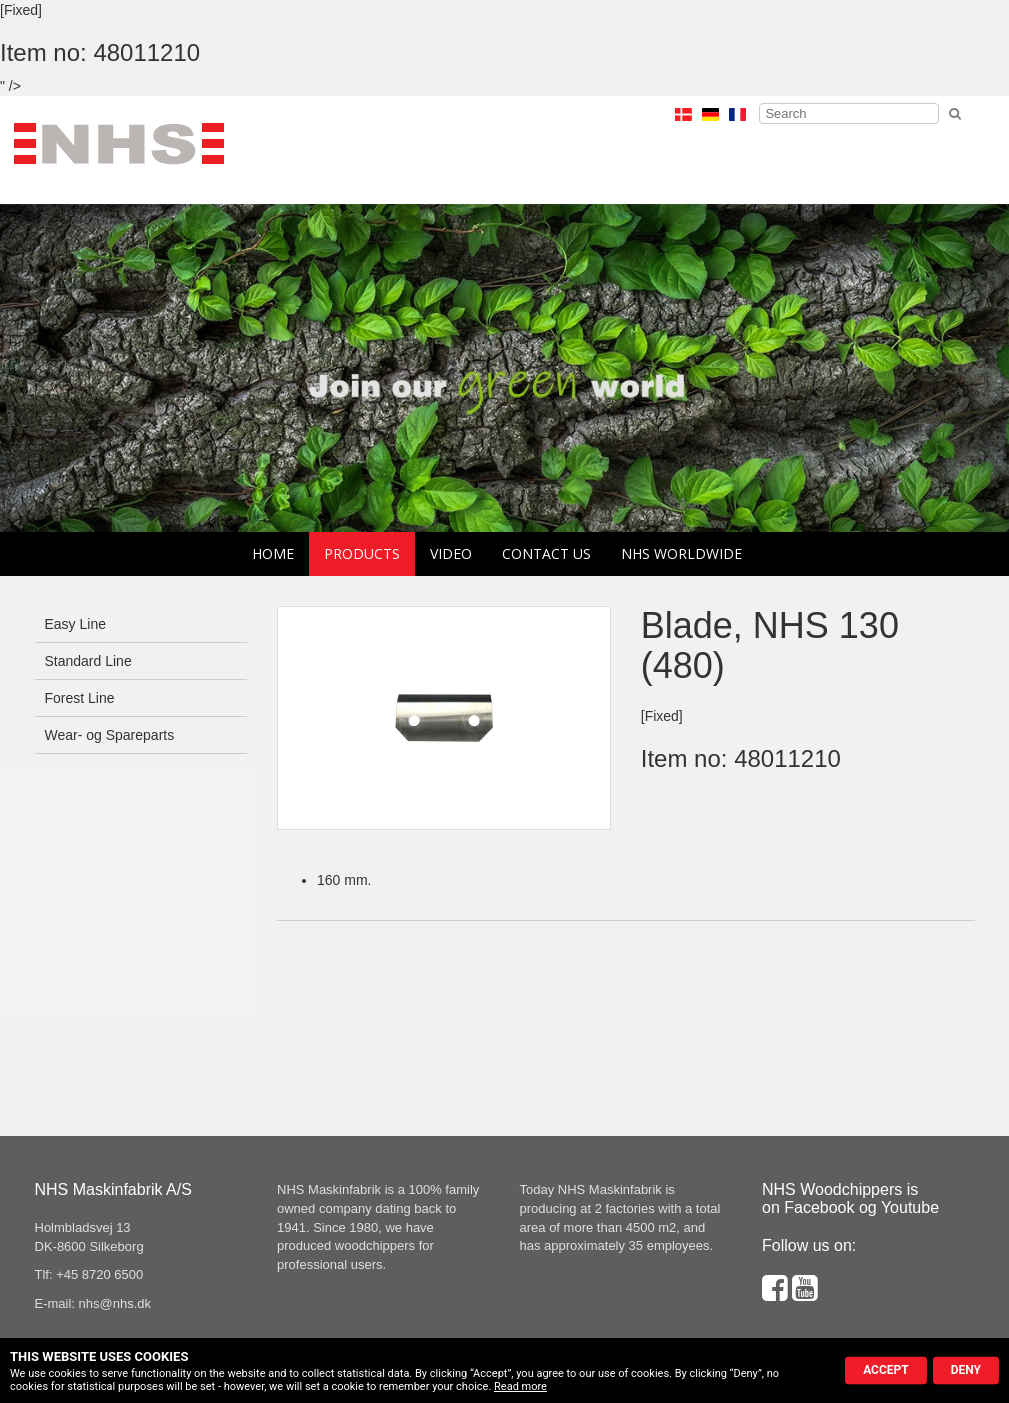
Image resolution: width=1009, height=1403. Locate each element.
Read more (520, 1386)
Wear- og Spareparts (110, 735)
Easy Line (75, 624)
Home (273, 553)
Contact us (546, 553)
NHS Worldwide (681, 553)
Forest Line (80, 698)
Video (451, 553)
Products (362, 553)
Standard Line (88, 661)
